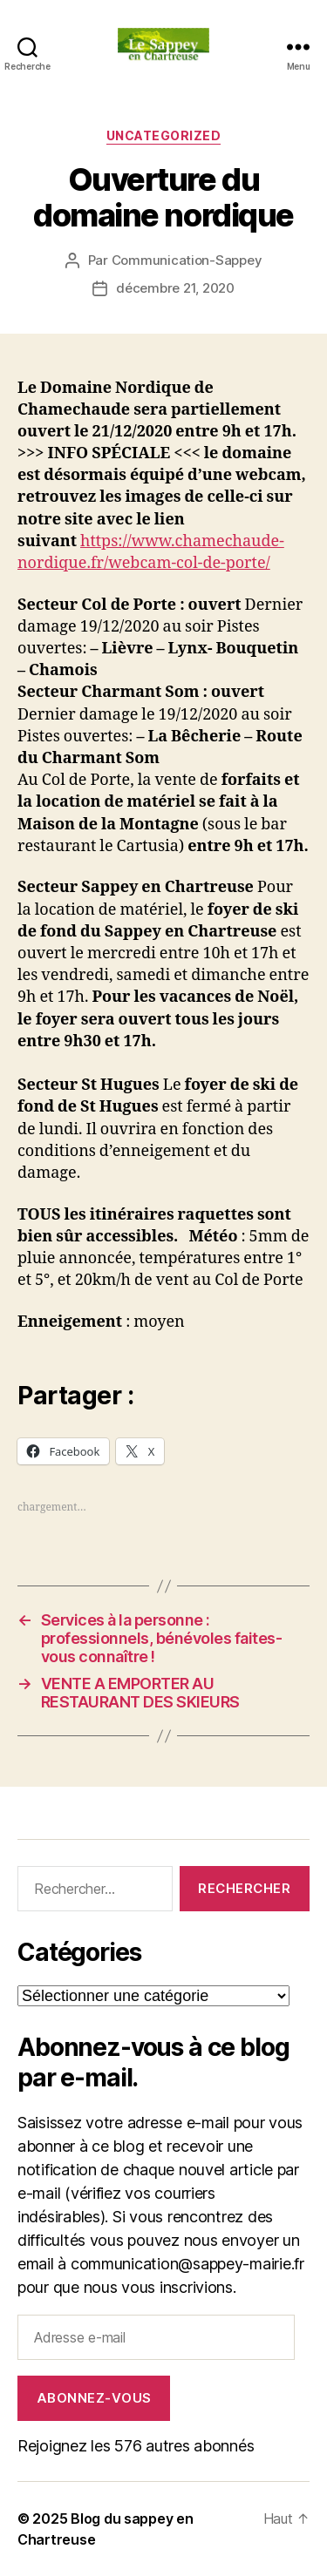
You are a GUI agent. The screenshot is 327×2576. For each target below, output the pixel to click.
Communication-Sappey (187, 260)
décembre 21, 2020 (175, 288)
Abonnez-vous (94, 2398)
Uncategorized (163, 135)
